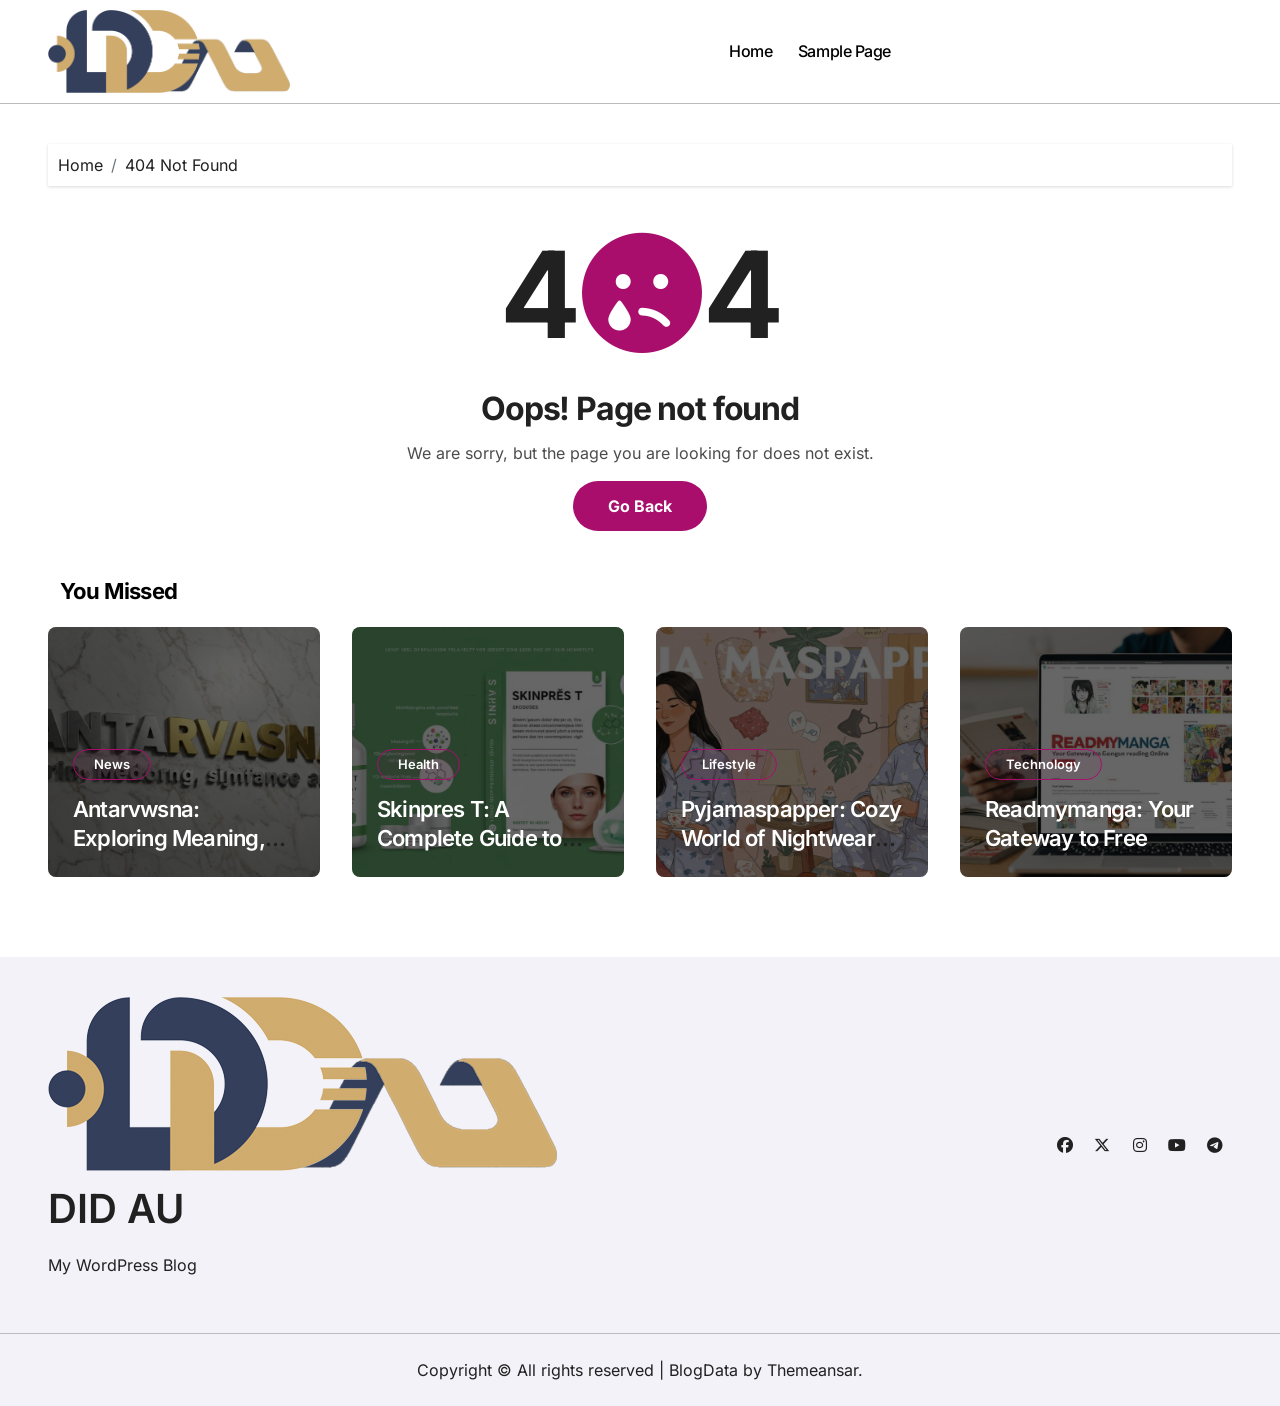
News (112, 764)
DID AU (116, 1208)
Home (750, 51)
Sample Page (844, 51)
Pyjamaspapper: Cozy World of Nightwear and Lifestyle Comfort (791, 837)
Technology (1043, 764)
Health (418, 764)
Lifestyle (729, 764)
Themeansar (812, 1370)
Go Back (640, 506)
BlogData (703, 1370)
